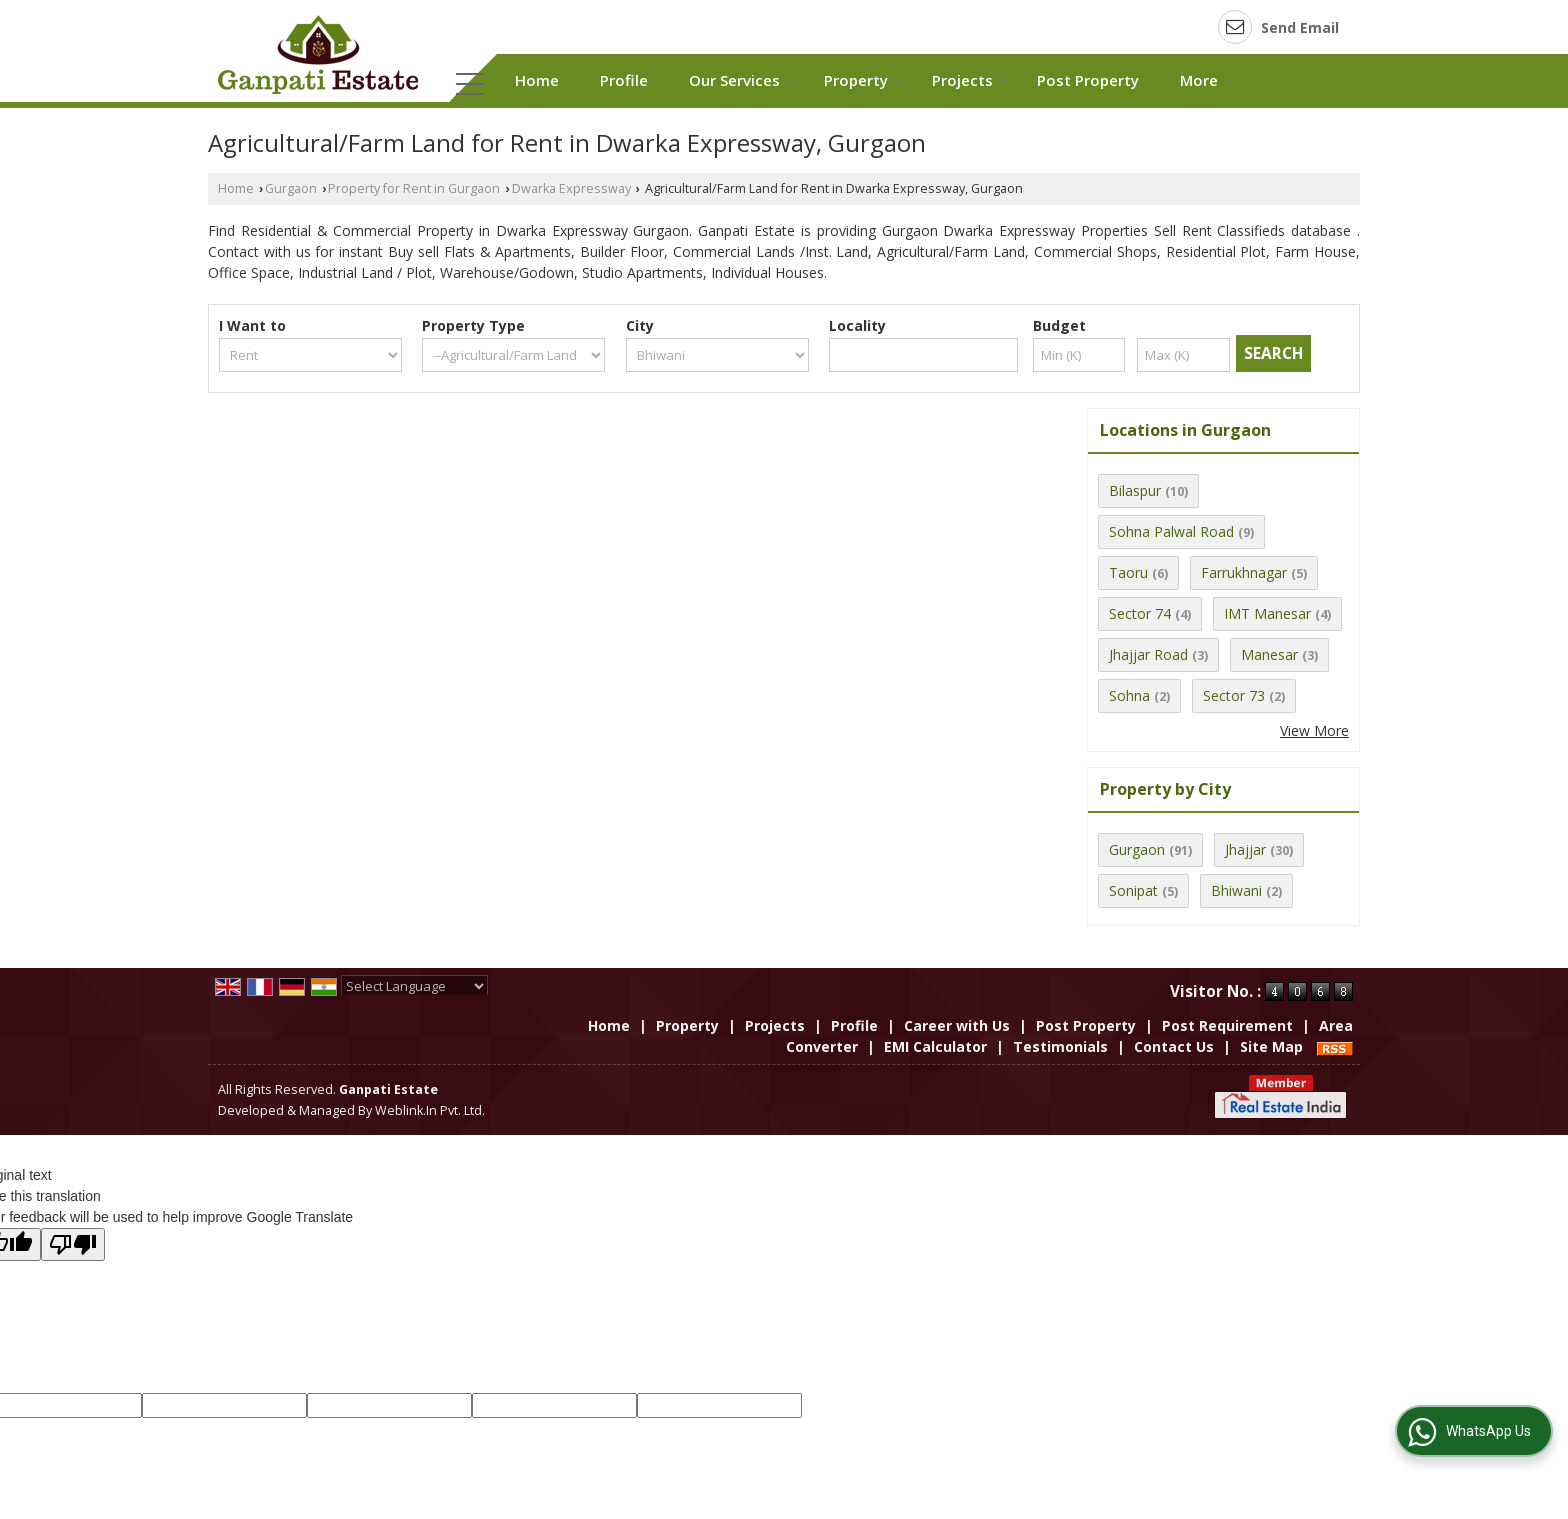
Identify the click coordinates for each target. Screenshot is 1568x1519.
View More (1314, 730)
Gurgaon (291, 188)
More (1206, 80)
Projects (970, 80)
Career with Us (957, 1025)
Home (537, 80)
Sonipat (1133, 890)
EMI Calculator (935, 1046)
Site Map (1271, 1046)
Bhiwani (1236, 890)
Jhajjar (1245, 849)
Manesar (1269, 654)
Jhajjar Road (1148, 654)
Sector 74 (1140, 613)
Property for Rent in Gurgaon (414, 188)
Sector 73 (1234, 695)
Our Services (742, 80)
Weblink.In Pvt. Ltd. (430, 1110)
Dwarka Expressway (571, 188)
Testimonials (1060, 1046)
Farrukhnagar (1244, 572)
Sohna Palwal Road (1171, 531)
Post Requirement (1227, 1025)
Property (863, 80)
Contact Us (1174, 1046)
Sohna (1129, 695)
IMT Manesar (1267, 613)
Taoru (1128, 572)
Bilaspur (1135, 490)
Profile (624, 80)
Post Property (1088, 80)
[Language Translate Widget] (414, 986)
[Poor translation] (73, 1244)
